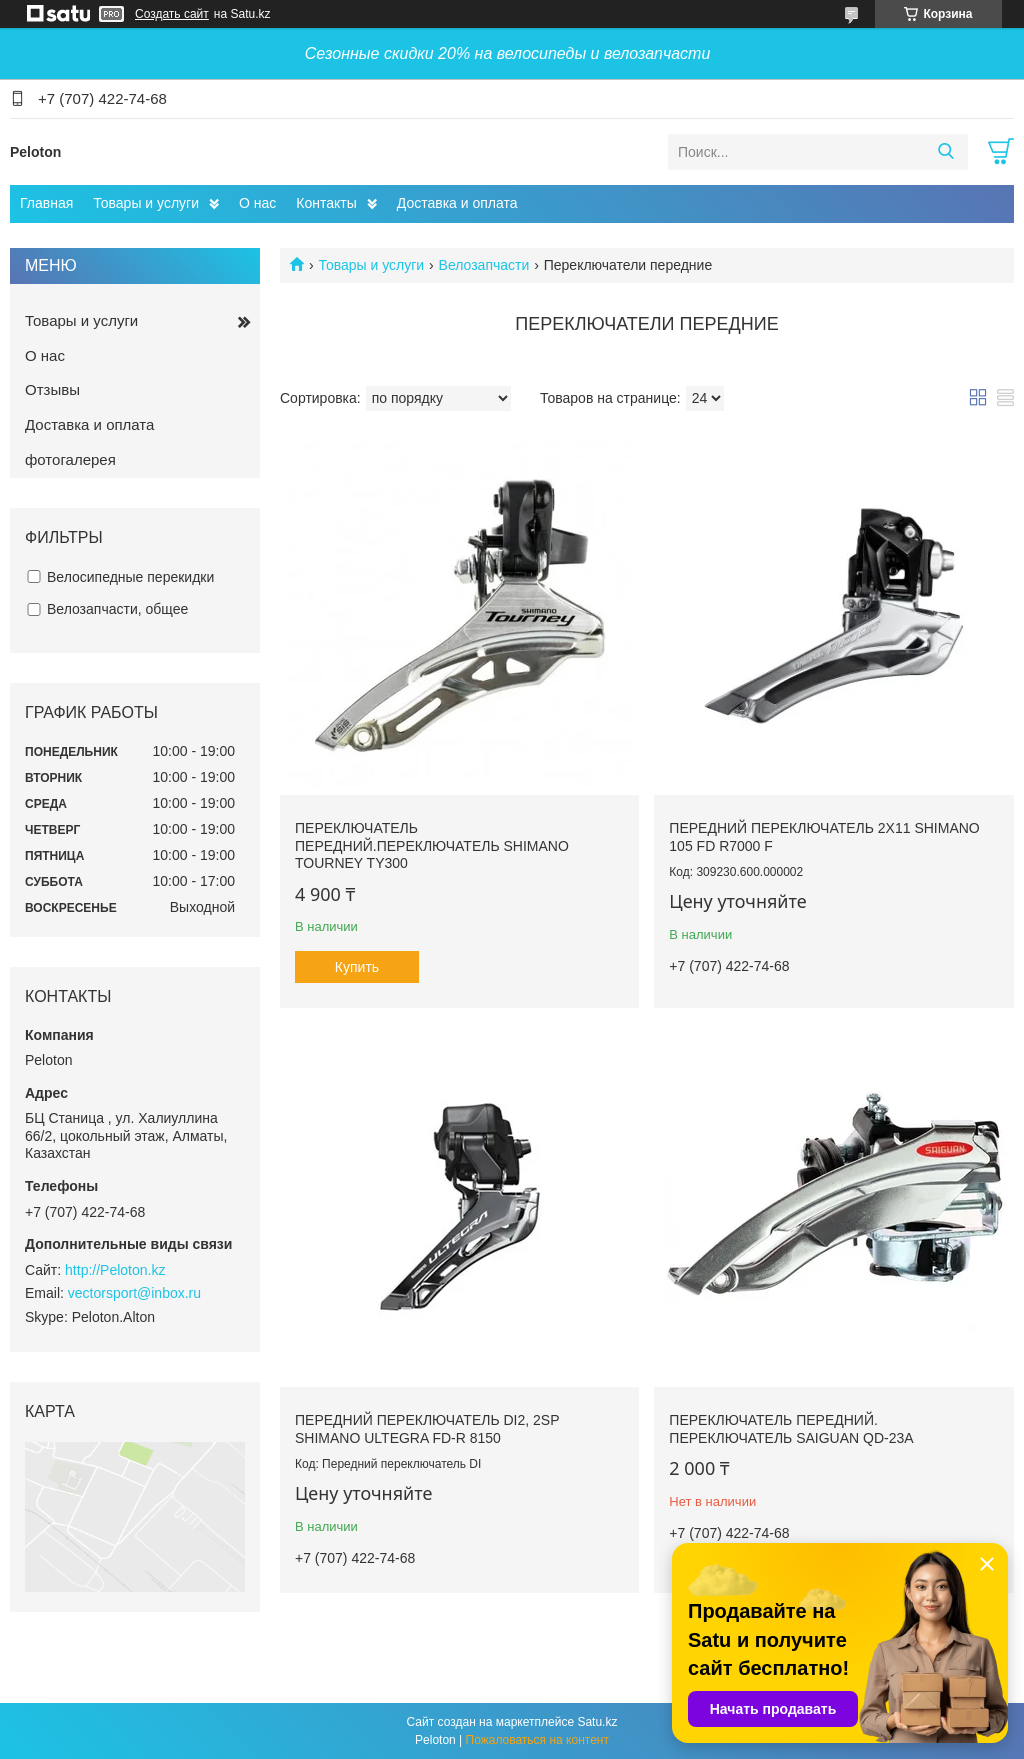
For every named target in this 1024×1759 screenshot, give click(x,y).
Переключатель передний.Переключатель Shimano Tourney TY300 (432, 845)
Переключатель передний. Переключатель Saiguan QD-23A (791, 1429)
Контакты (326, 203)
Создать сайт (172, 14)
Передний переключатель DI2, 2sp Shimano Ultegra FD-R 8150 (427, 1429)
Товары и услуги (146, 203)
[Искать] (945, 152)
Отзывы (52, 389)
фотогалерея (70, 459)
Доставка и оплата (457, 203)
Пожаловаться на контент (537, 1740)
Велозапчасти (484, 265)
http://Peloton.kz (115, 1270)
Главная (46, 203)
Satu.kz (597, 1722)
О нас (257, 203)
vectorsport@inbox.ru (134, 1293)
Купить (357, 967)
